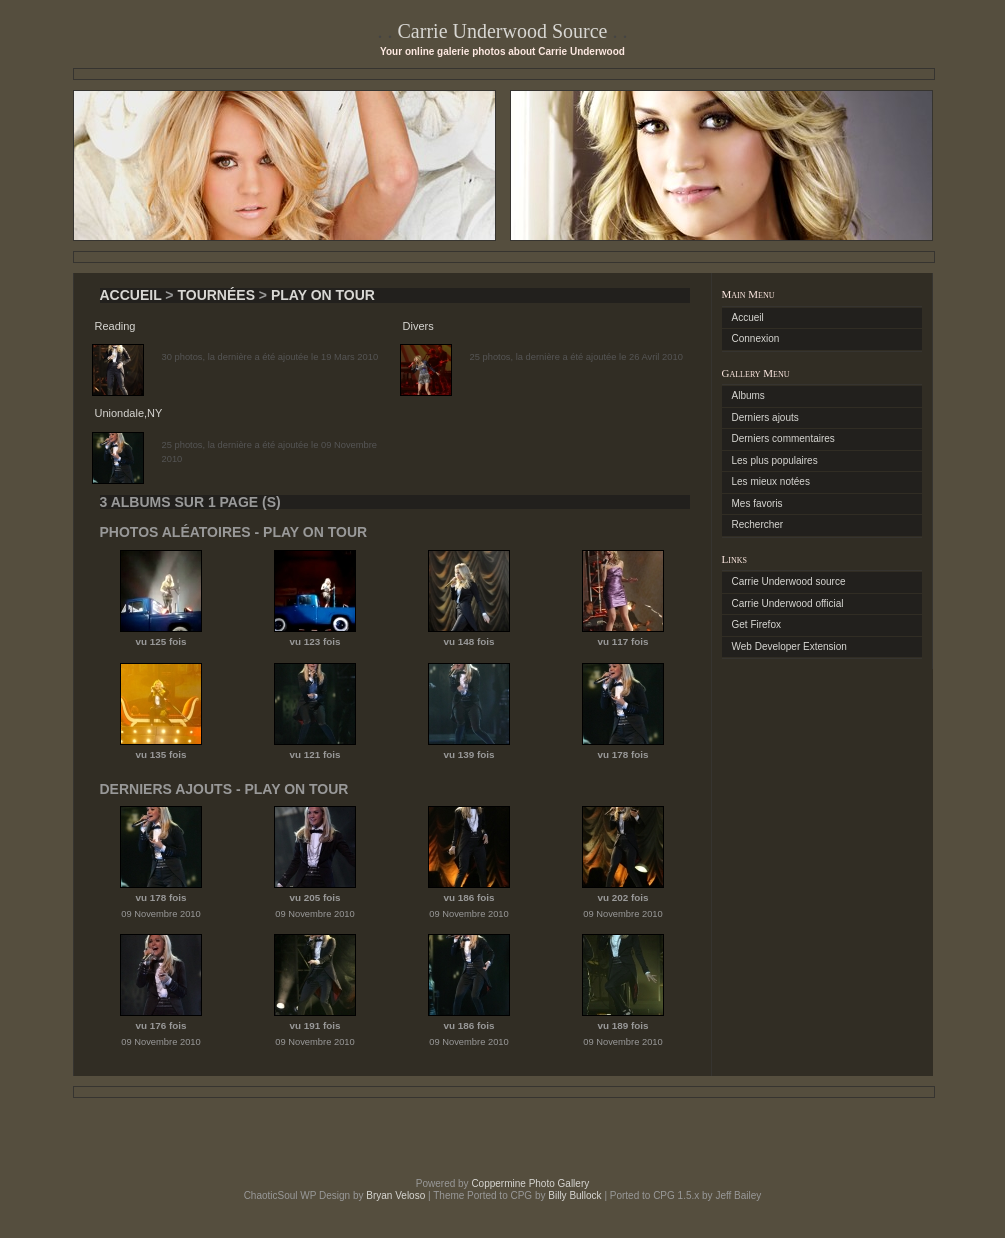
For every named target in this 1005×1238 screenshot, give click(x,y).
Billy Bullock (574, 1195)
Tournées (216, 295)
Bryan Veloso (395, 1195)
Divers (418, 326)
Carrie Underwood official (788, 603)
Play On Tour (323, 295)
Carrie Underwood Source (503, 31)
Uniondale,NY (129, 413)
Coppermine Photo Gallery (530, 1183)
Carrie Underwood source (789, 581)
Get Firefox (756, 624)
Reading (115, 326)
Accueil (131, 295)
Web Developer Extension (789, 646)
